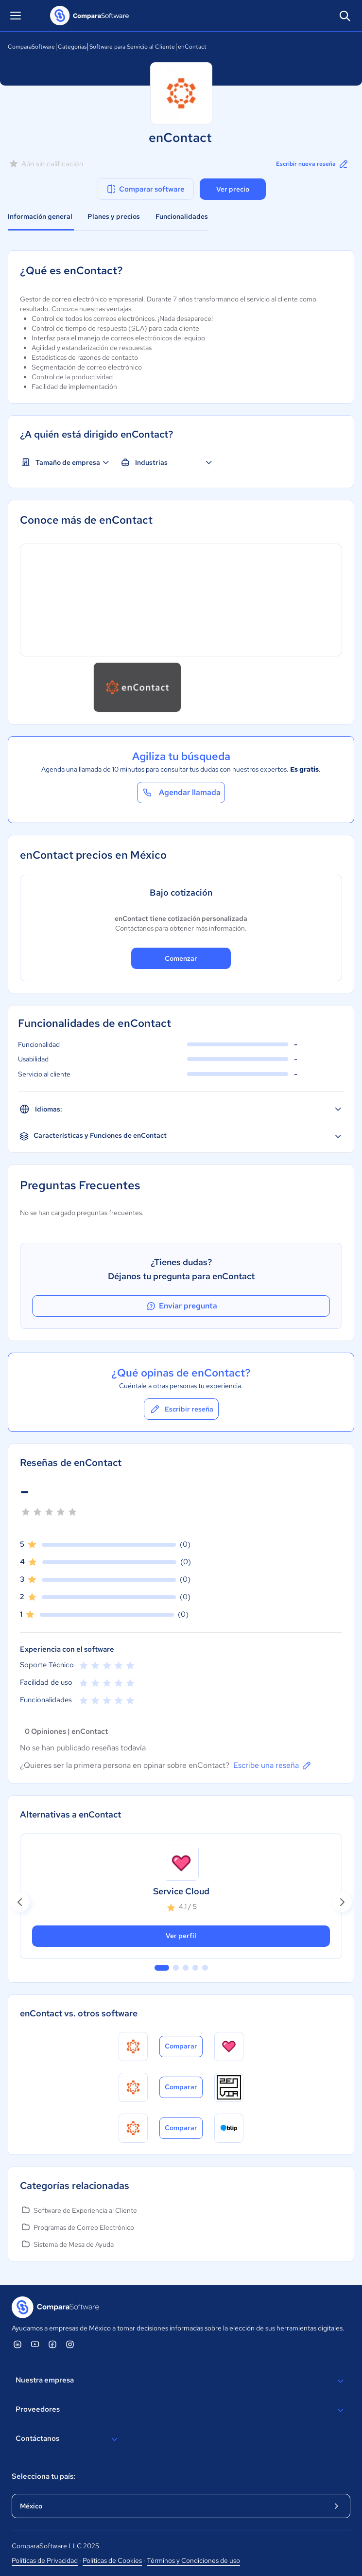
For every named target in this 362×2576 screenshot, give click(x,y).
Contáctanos (68, 2439)
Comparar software (145, 189)
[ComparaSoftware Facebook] (52, 2344)
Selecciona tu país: (43, 2476)
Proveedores (181, 2410)
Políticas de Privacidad (45, 2560)
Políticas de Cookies (112, 2560)
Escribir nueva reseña (312, 164)
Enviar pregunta (181, 1306)
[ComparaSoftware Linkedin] (17, 2344)
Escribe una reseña (272, 1765)
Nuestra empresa (181, 2381)
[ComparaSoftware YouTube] (35, 2344)
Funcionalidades (181, 216)
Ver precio (232, 189)
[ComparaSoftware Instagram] (70, 2344)
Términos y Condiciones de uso (193, 2560)
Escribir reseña (181, 1409)
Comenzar (181, 958)
